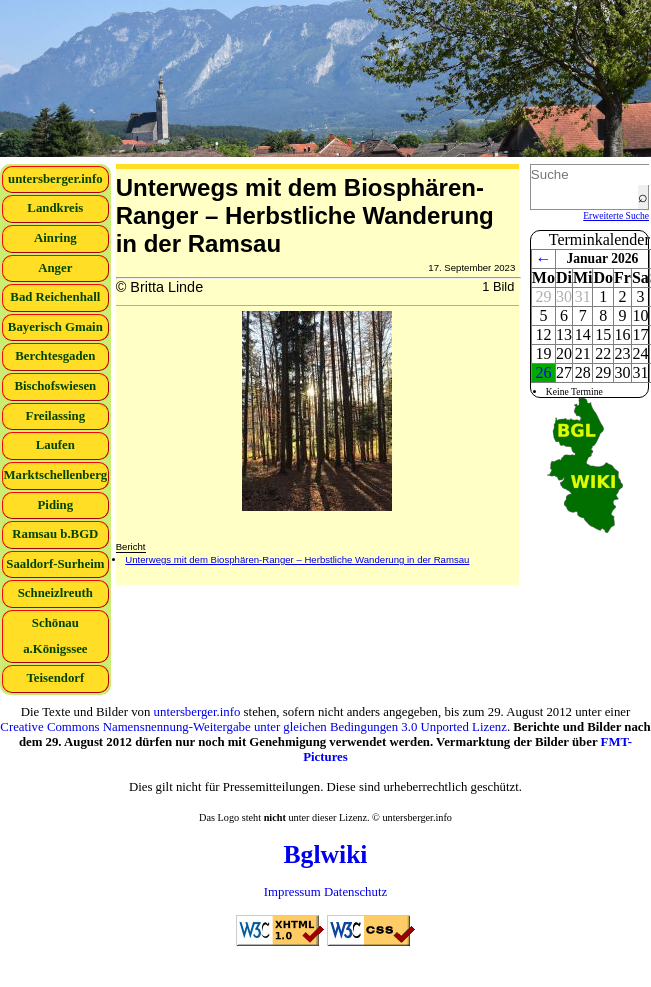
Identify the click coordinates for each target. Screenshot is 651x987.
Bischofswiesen (55, 386)
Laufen (55, 445)
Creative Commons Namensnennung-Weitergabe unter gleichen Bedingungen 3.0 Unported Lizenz (253, 727)
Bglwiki (326, 854)
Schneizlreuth (55, 593)
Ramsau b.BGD (55, 534)
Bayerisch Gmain (55, 327)
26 (543, 372)
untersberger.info (55, 179)
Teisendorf (55, 678)
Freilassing (56, 416)
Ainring (55, 238)
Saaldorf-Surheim (55, 564)
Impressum (292, 892)
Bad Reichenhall (55, 297)
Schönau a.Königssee (55, 636)
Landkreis (55, 208)
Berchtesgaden (55, 356)
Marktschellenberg (55, 475)
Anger (55, 268)
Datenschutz (355, 892)
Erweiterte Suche (616, 215)
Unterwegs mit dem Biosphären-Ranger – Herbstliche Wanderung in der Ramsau (297, 559)
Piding (56, 505)
